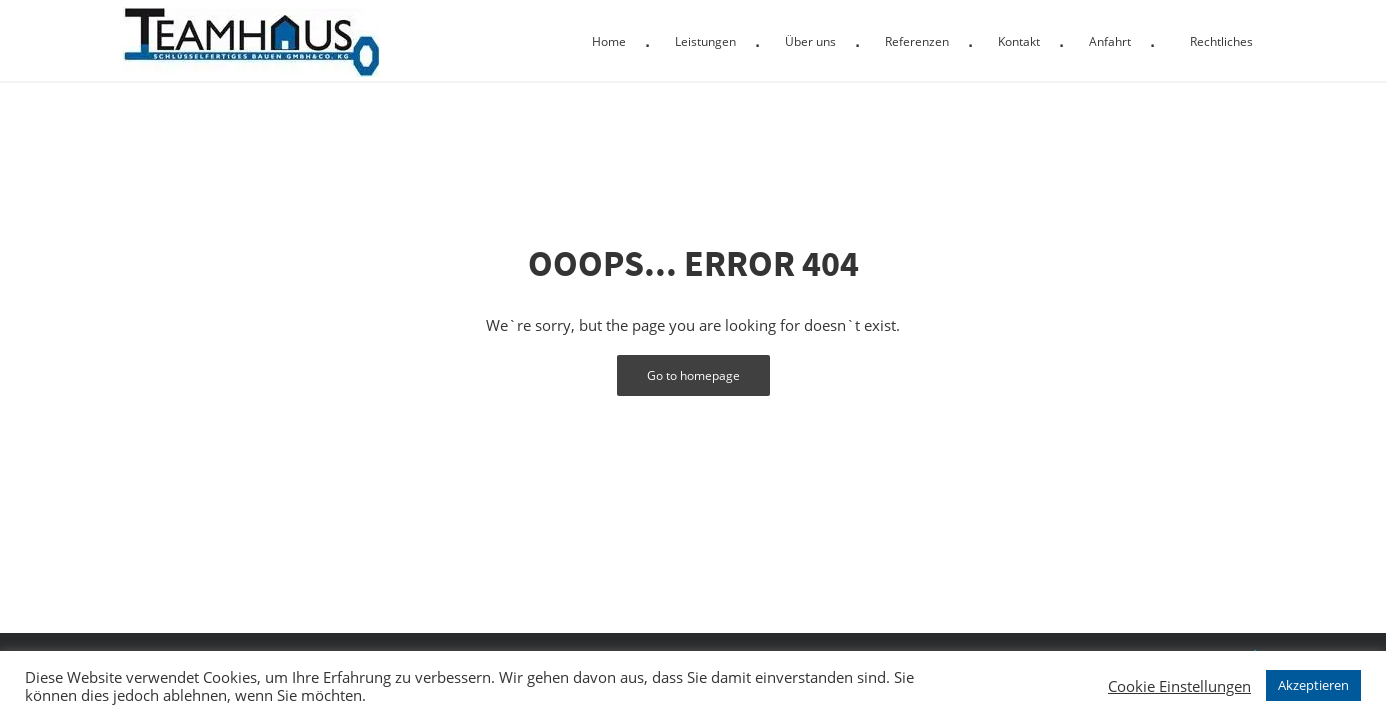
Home (609, 41)
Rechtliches (1221, 41)
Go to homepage (693, 375)
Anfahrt (1110, 41)
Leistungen (705, 41)
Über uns (810, 41)
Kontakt (1019, 41)
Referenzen (917, 41)
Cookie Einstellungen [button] (1179, 686)
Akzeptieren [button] (1313, 685)
